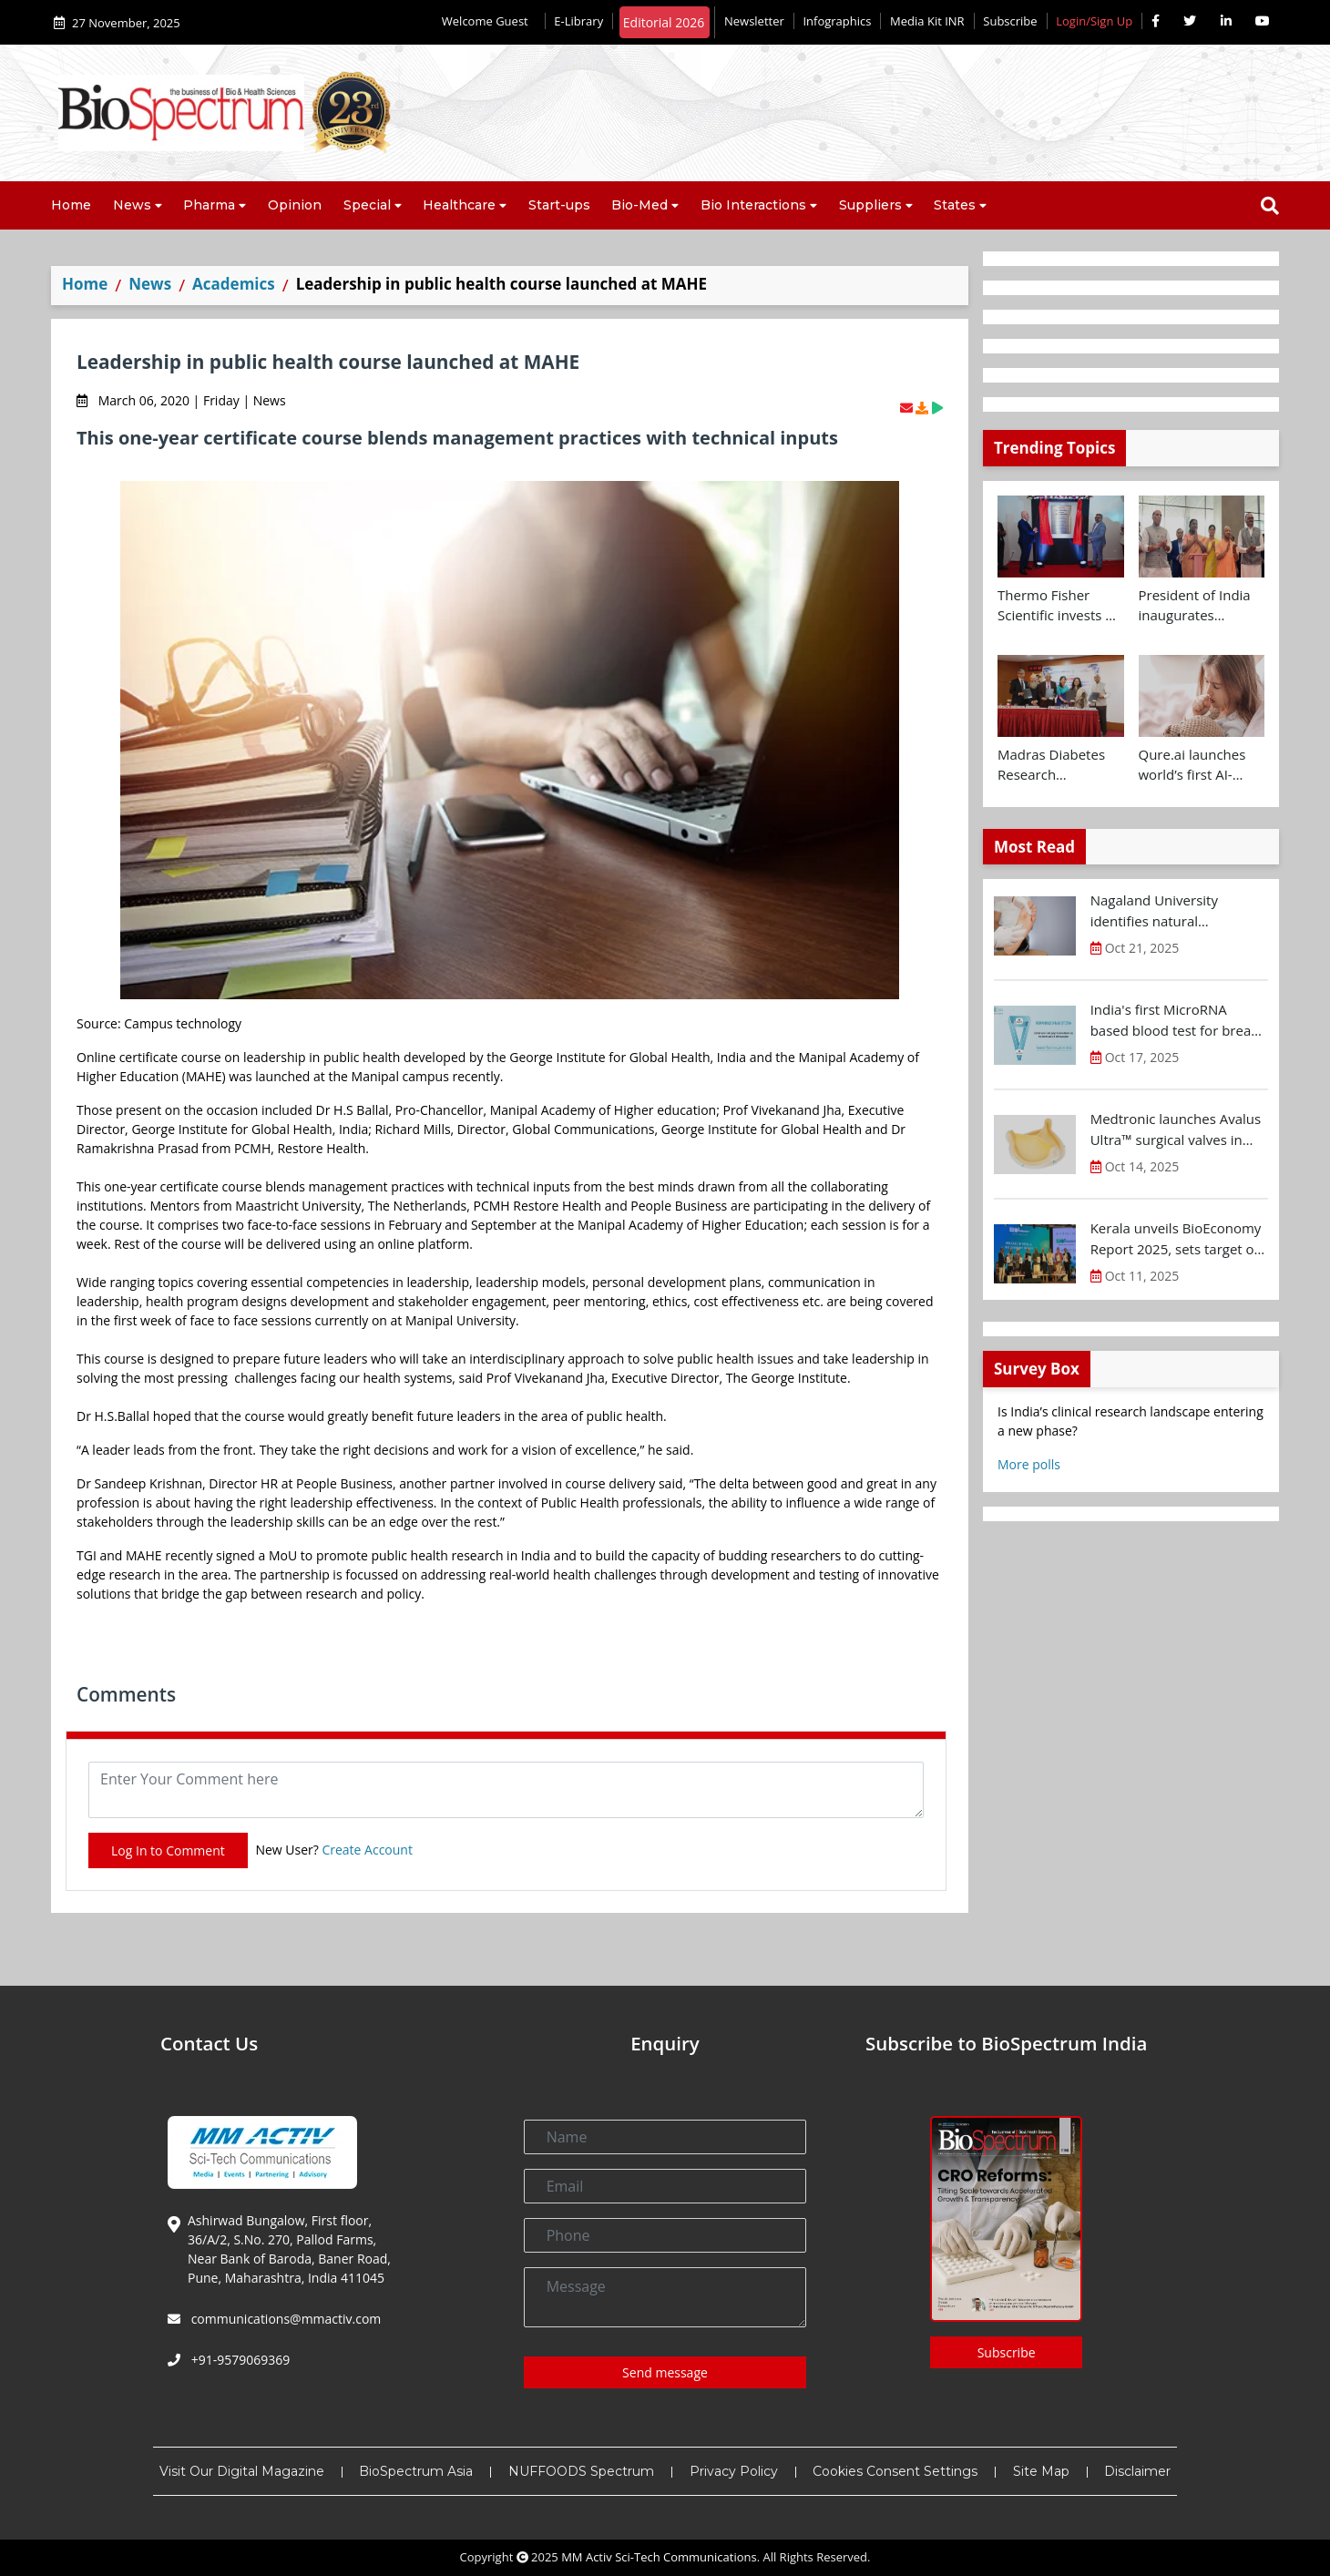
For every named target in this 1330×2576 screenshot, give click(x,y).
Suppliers (870, 205)
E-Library (578, 21)
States (955, 205)
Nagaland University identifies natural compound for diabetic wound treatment (1162, 911)
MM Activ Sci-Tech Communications (659, 2557)
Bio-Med (639, 205)
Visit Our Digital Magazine (241, 2471)
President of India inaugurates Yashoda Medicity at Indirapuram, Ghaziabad (1195, 606)
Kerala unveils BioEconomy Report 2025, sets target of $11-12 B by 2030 (1176, 1239)
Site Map (1041, 2471)
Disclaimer (1137, 2471)
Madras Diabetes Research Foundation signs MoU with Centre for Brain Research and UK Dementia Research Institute (1056, 765)
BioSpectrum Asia (416, 2471)
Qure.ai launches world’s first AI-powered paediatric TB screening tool (1201, 765)
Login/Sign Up (1094, 21)
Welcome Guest (489, 21)
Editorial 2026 (664, 22)
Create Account (367, 1849)
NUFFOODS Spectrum (581, 2471)
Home (71, 205)
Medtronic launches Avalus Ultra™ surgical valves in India (1175, 1129)
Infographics (837, 21)
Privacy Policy (734, 2471)
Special (367, 205)
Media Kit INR (927, 21)
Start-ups (559, 205)
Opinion (295, 205)
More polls (1029, 1464)
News (132, 205)
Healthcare (459, 205)
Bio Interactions (753, 205)
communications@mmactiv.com (284, 2318)
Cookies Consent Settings (895, 2471)
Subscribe (1010, 21)
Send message (665, 2372)
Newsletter (754, 21)
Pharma (209, 205)
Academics (233, 283)
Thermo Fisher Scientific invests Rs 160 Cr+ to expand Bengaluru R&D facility (1059, 606)
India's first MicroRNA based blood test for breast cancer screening (1176, 1020)
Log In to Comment (168, 1850)
